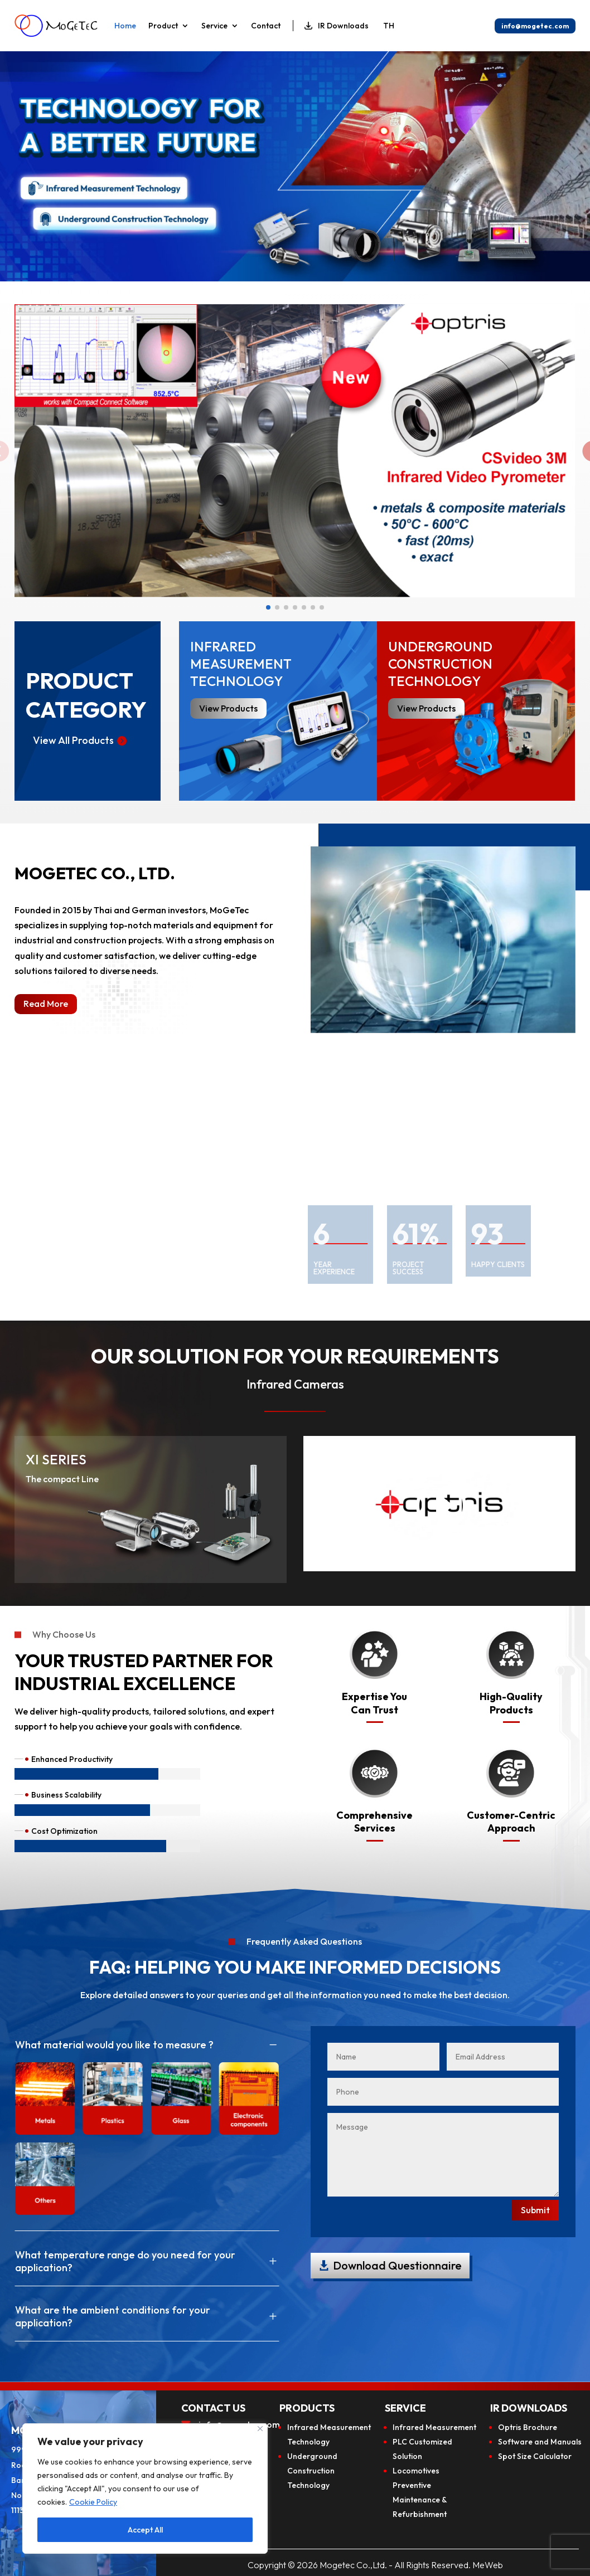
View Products (426, 708)
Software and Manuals (540, 2442)
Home (125, 26)
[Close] (260, 2428)
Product (163, 26)
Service (214, 26)
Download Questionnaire (397, 2265)
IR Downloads (336, 26)
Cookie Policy (93, 2502)
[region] (145, 2488)
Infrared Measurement (329, 2427)
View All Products (73, 740)
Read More (45, 1003)
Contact (266, 26)
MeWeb (487, 2564)
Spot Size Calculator (535, 2456)
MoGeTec (229, 910)
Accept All (145, 2530)
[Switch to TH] (387, 25)
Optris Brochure (527, 2427)
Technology (308, 2442)
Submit (535, 2209)
